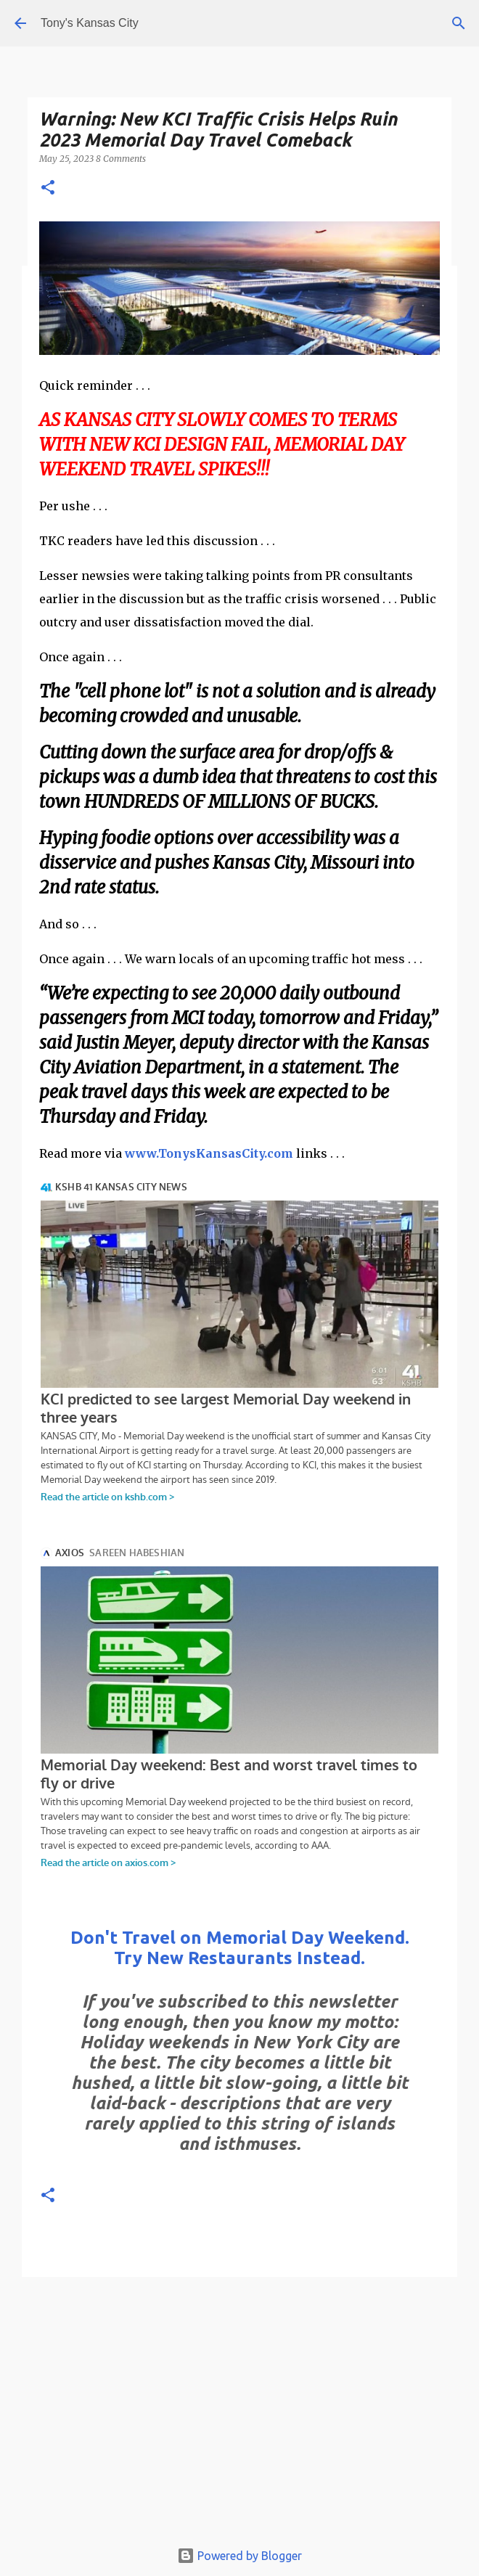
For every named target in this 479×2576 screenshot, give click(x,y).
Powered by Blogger (239, 2555)
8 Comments (121, 158)
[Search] (458, 23)
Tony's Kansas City (90, 23)
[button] (48, 188)
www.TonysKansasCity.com (209, 1153)
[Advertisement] (239, 2412)
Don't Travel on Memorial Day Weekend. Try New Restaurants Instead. (239, 1948)
